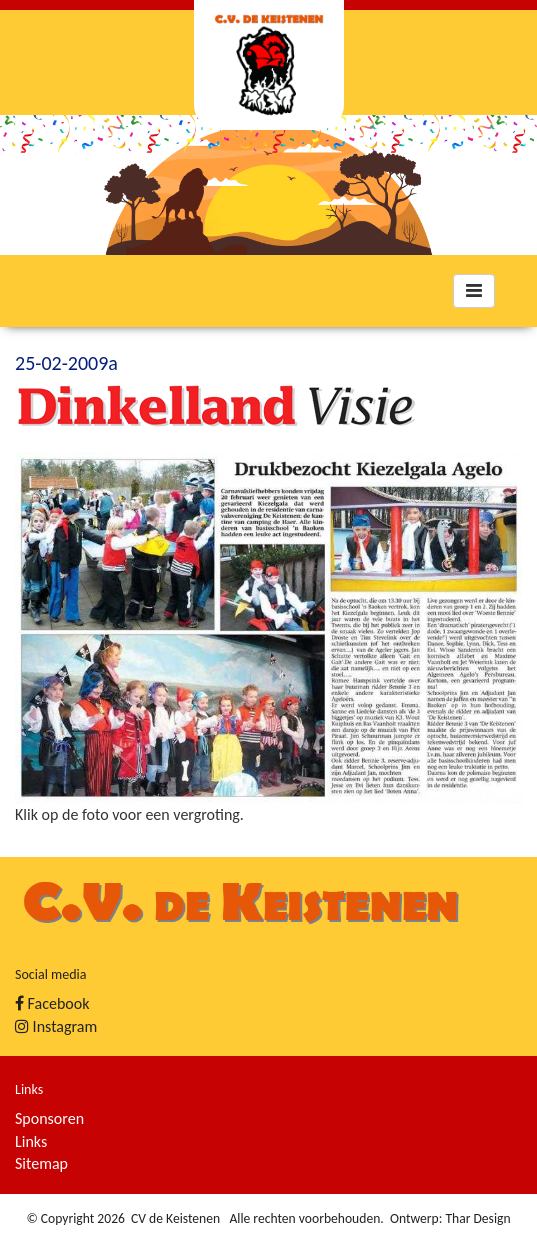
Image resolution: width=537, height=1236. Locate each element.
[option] (268, 185)
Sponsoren (49, 1118)
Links (31, 1141)
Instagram (56, 1026)
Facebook (52, 1003)
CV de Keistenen (175, 1218)
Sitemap (41, 1163)
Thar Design (477, 1218)
